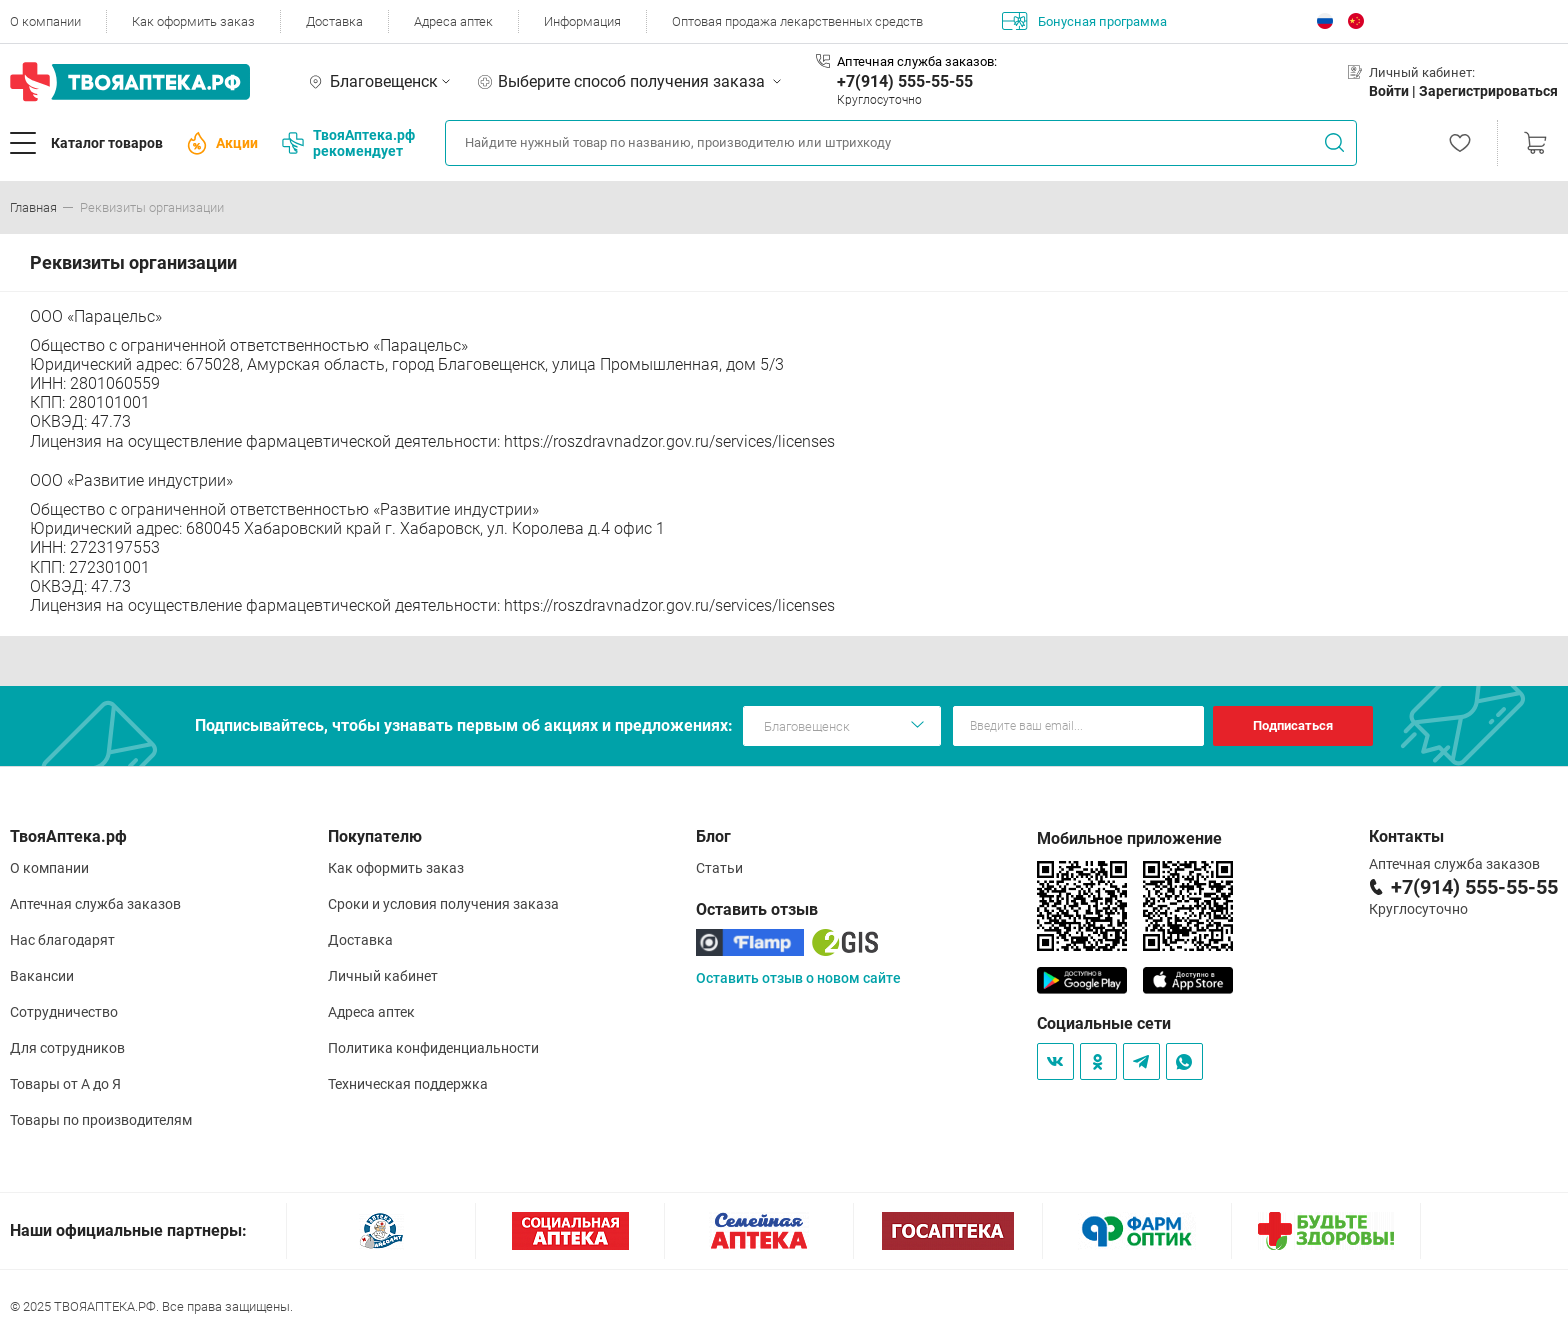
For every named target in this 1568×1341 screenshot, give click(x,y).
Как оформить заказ (193, 21)
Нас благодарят (62, 940)
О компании (45, 21)
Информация (582, 21)
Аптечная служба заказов (95, 904)
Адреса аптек (453, 21)
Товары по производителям (101, 1120)
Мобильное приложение (1129, 838)
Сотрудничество (64, 1012)
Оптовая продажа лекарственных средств (797, 21)
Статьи (719, 868)
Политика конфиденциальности (433, 1048)
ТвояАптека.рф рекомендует (348, 143)
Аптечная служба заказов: (917, 61)
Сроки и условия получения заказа (443, 904)
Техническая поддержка (408, 1084)
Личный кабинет (383, 976)
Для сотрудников (67, 1048)
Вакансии (42, 976)
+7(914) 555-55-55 (905, 81)
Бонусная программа (1084, 21)
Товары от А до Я (65, 1084)
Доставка (334, 21)
